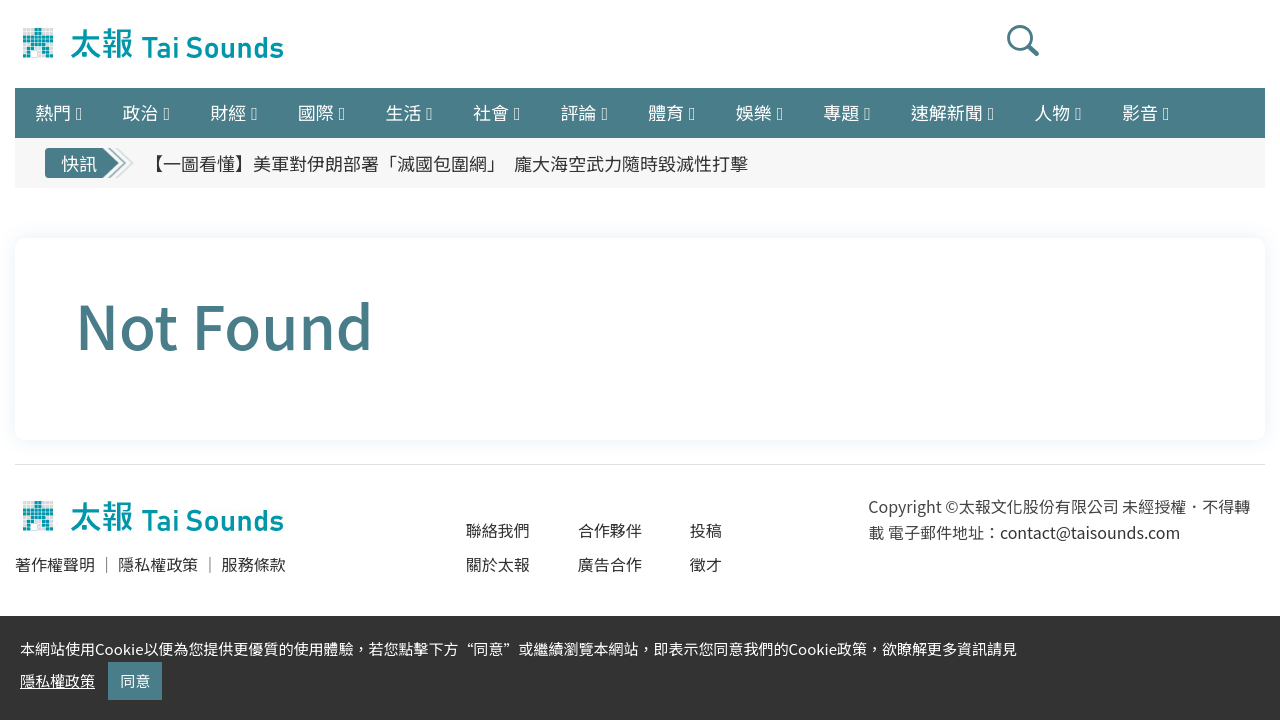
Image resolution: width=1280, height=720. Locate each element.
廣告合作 (610, 564)
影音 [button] (1140, 112)
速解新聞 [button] (947, 112)
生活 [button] (403, 112)
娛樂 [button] (754, 112)
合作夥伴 (610, 530)
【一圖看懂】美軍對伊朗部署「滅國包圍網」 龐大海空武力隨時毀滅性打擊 (446, 163)
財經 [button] (228, 112)
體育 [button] (666, 112)
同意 (135, 680)
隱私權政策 (158, 564)
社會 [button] (491, 112)
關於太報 (498, 564)
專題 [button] (841, 112)
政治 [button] (141, 112)
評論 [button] (578, 112)
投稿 (706, 530)
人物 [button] (1052, 112)
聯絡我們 (498, 530)
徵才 (706, 564)
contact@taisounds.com (1090, 532)
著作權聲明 (55, 564)
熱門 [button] (53, 112)
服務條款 (253, 564)
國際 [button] (316, 112)
